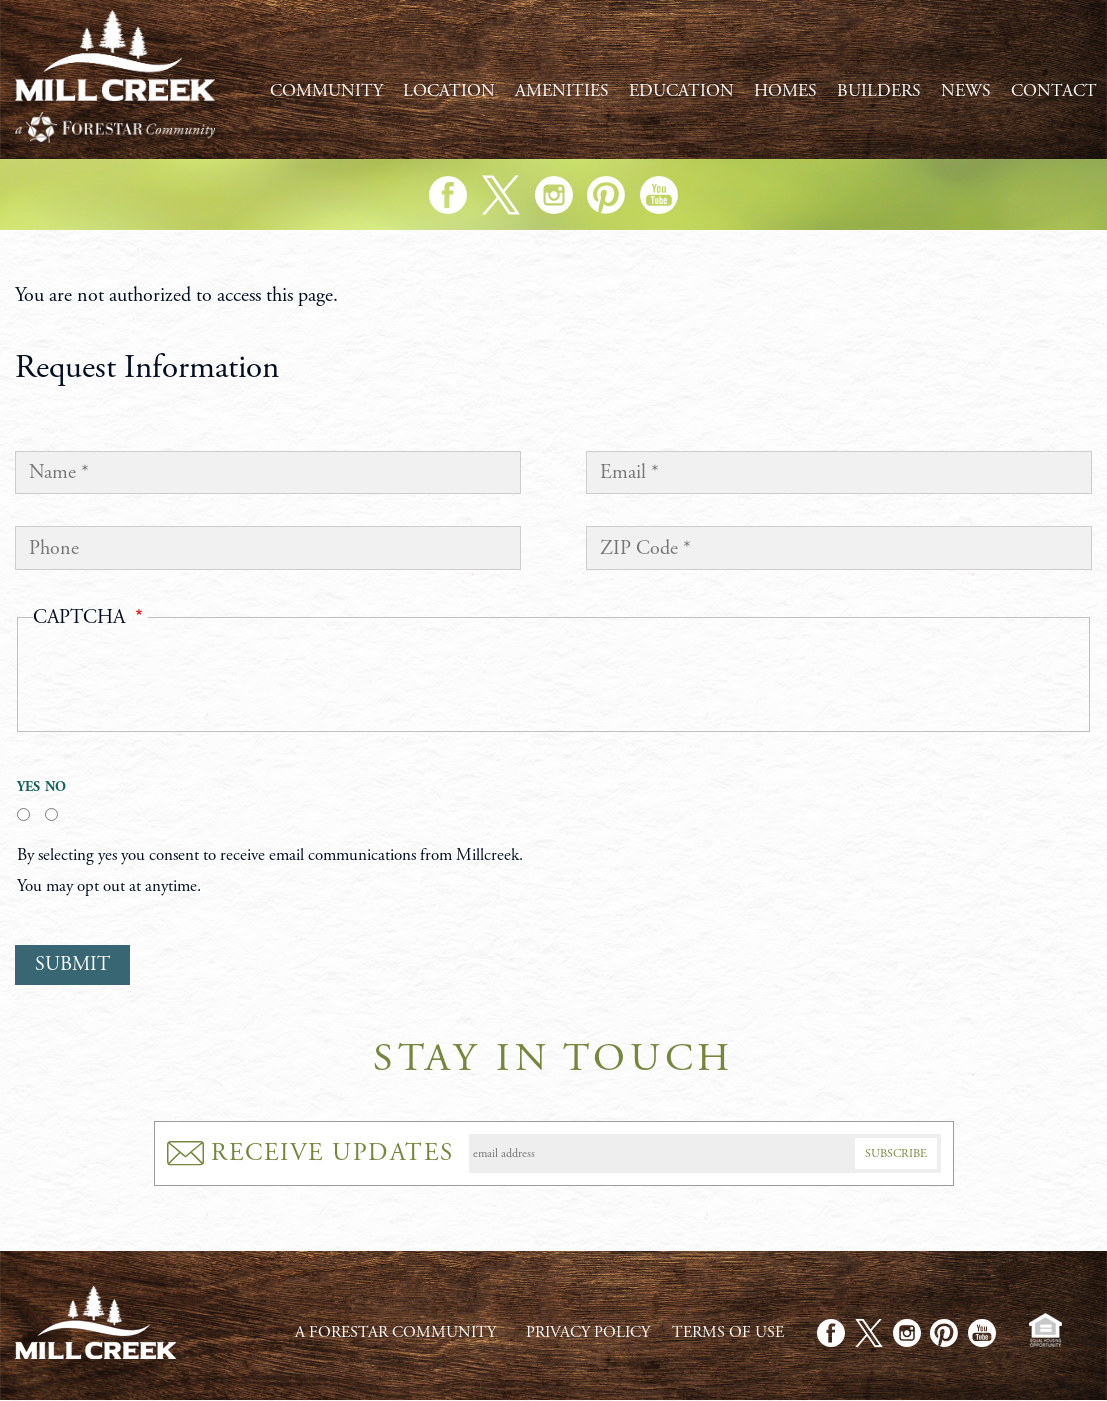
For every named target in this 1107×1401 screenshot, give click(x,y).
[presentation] (185, 679)
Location (449, 91)
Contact (1054, 91)
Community (326, 91)
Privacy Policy (588, 1332)
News (966, 91)
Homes (785, 91)
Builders (879, 91)
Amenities (562, 91)
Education (681, 91)
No (51, 787)
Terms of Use (728, 1332)
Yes (23, 787)
